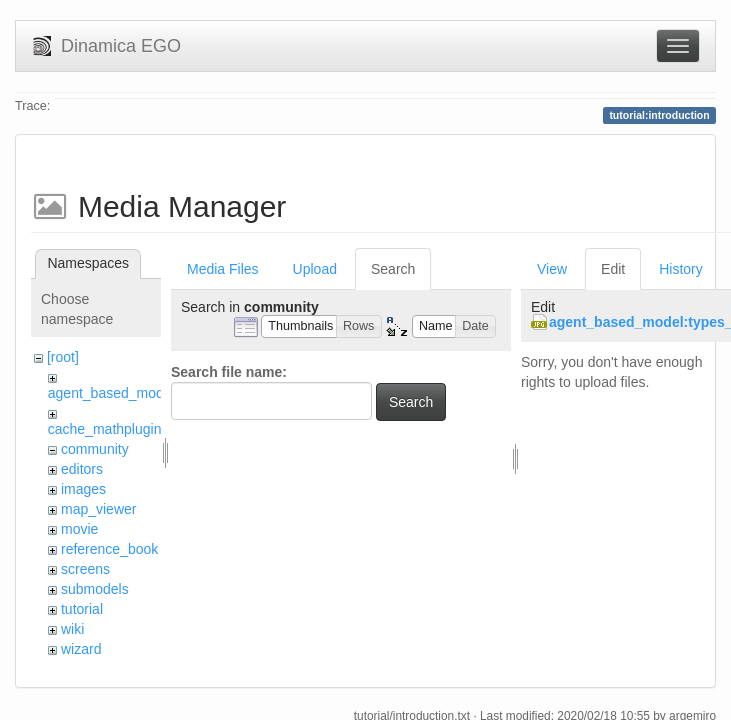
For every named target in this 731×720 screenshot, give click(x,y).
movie (79, 529)
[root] (63, 357)
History (681, 269)
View (552, 269)
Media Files (223, 269)
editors (82, 469)
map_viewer (98, 509)
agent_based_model (111, 393)
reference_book (109, 549)
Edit (613, 269)
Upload (315, 269)
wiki (72, 629)
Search (393, 269)
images (83, 489)
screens (85, 569)
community (95, 449)
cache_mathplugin (105, 429)
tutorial (82, 609)
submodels (95, 589)
